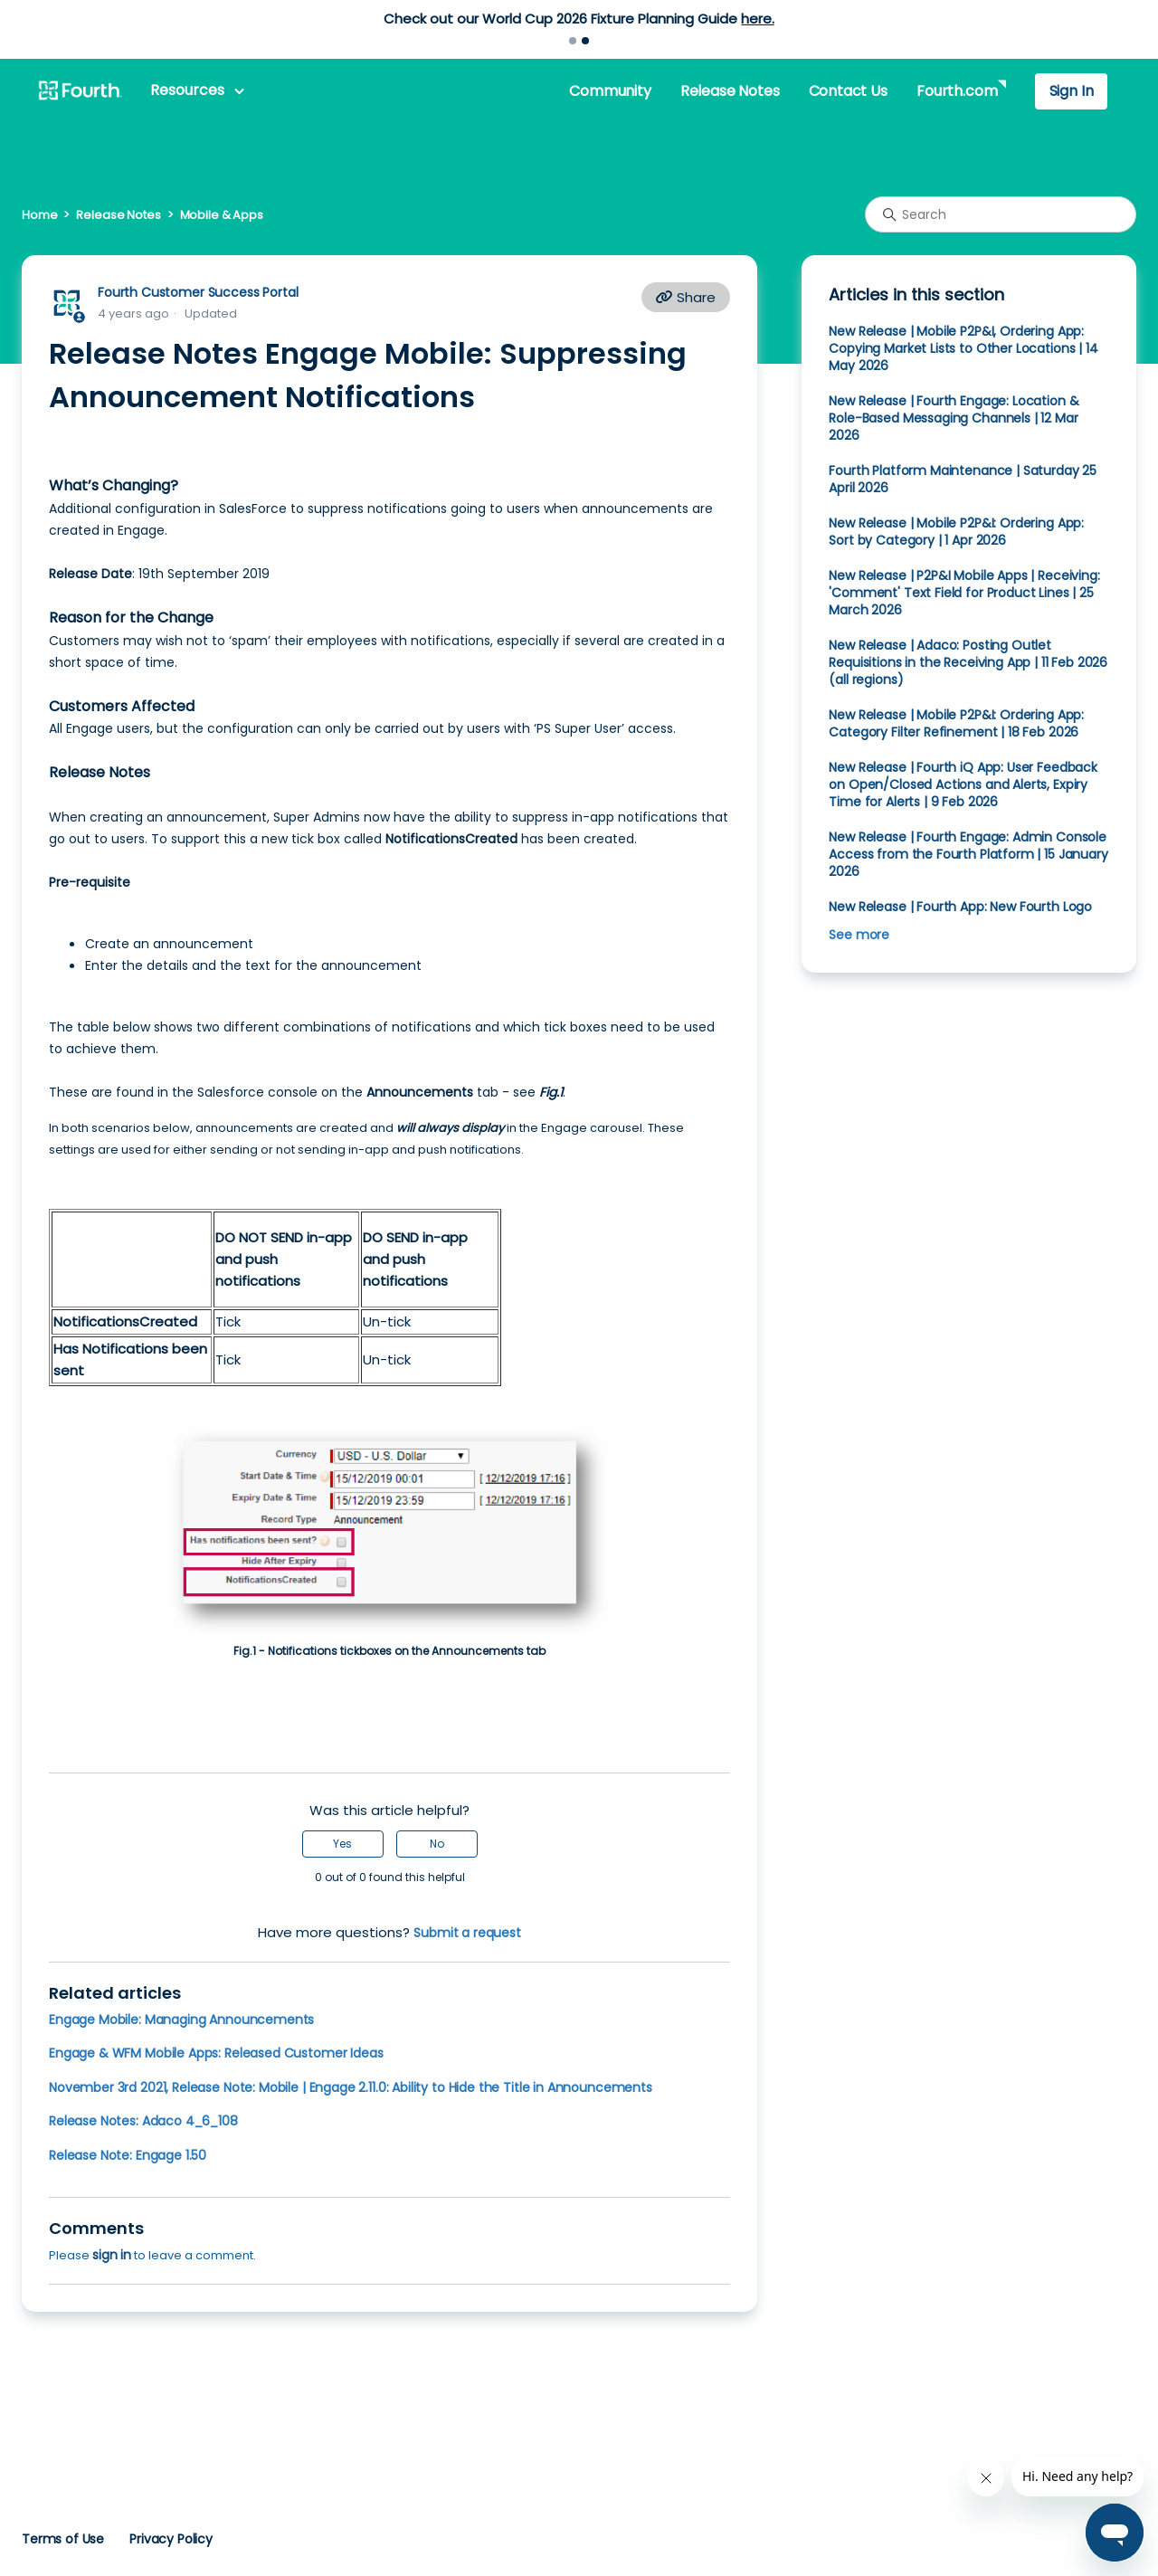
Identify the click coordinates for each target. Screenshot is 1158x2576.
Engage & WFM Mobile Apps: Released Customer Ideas (216, 2053)
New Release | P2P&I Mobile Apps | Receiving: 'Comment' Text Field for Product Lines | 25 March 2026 (964, 592)
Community (609, 91)
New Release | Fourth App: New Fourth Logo (960, 907)
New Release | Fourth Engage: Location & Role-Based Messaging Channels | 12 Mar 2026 (953, 418)
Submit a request (467, 1933)
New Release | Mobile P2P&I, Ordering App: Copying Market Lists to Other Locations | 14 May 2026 (963, 348)
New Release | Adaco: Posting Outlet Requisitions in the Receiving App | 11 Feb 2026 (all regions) (968, 662)
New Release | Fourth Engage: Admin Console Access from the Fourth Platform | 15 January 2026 (968, 854)
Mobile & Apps (221, 214)
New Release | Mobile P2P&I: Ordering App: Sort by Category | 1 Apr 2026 (956, 531)
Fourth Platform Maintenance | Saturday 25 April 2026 (962, 479)
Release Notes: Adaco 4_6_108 (143, 2121)
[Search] (1000, 214)
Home (39, 214)
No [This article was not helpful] (437, 1843)
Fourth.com (956, 91)
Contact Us (848, 91)
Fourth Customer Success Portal (198, 292)
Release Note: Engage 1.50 (127, 2155)
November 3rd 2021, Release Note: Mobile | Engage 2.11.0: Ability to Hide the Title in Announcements (350, 2087)
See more (859, 935)
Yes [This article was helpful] (342, 1843)
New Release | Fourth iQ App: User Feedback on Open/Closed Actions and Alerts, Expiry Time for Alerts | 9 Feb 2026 (963, 784)
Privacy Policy (171, 2539)
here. (757, 18)
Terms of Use (63, 2539)
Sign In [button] (1071, 91)
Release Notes (730, 91)
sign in (111, 2255)
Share (686, 297)
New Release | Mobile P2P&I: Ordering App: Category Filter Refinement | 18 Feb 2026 (956, 723)
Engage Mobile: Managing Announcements (181, 2019)
